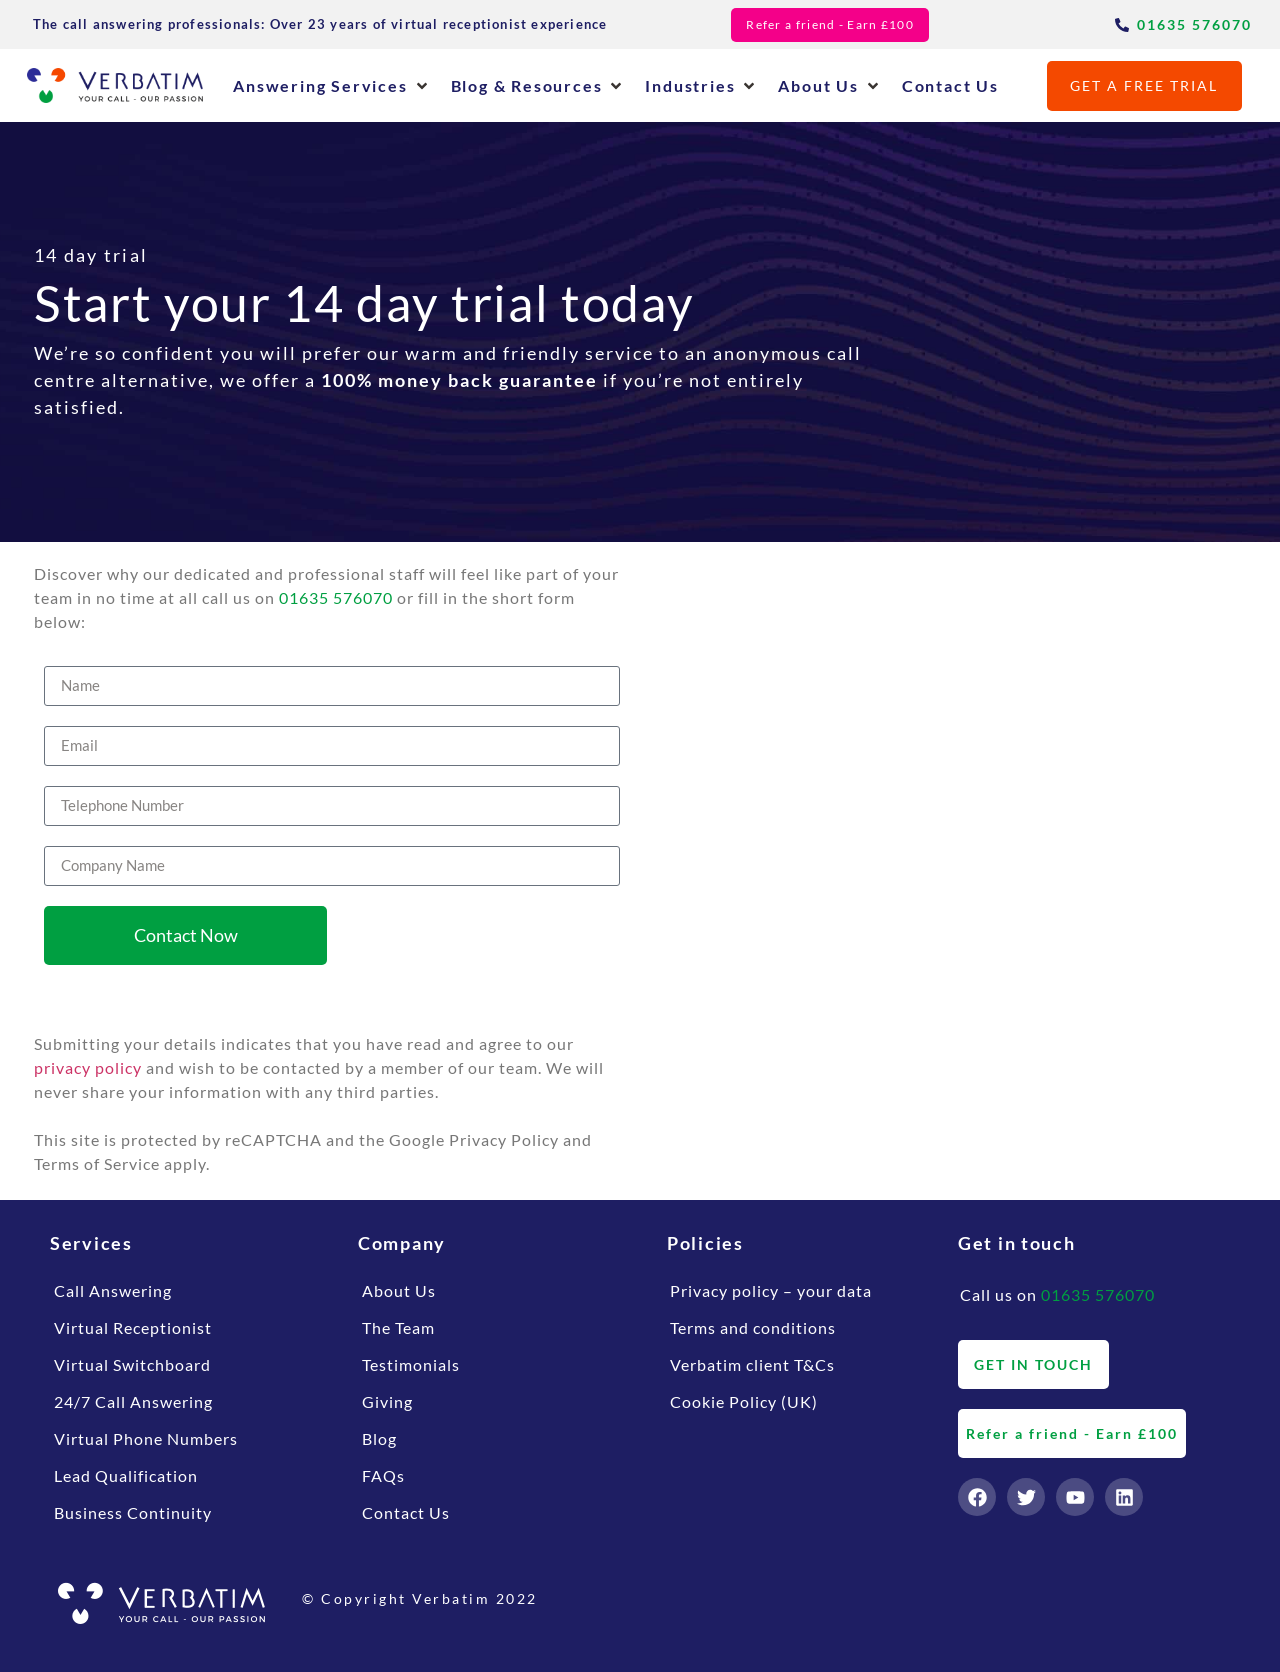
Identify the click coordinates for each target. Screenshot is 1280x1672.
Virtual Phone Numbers (146, 1438)
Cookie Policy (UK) (744, 1401)
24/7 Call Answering (133, 1401)
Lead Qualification (126, 1475)
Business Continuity (133, 1512)
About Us (399, 1290)
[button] (331, 85)
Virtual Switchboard (132, 1364)
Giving (387, 1401)
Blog (379, 1438)
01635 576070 (336, 597)
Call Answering (113, 1290)
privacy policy (88, 1067)
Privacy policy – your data (771, 1290)
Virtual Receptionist (133, 1327)
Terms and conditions (753, 1327)
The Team (398, 1327)
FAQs (383, 1475)
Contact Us (406, 1512)
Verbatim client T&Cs (752, 1364)
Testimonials (411, 1364)
